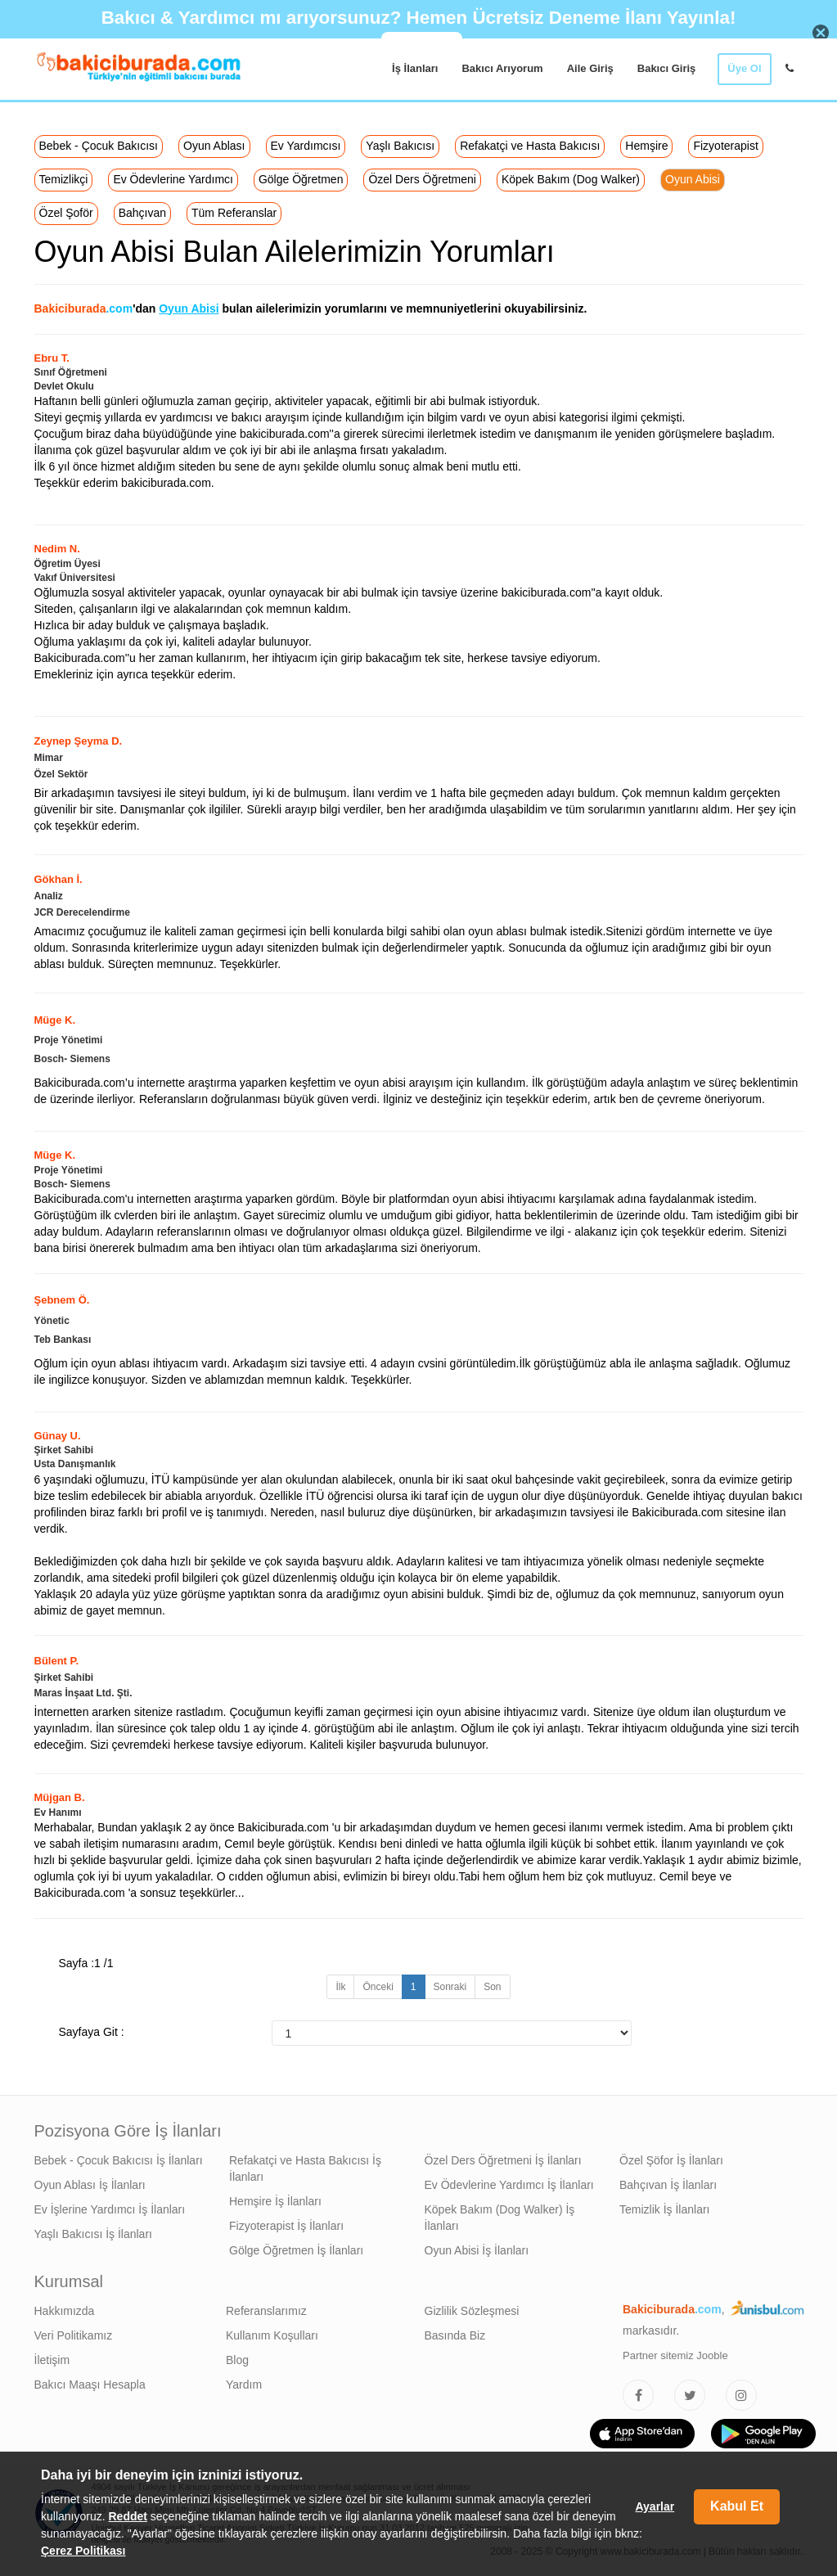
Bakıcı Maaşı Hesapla (90, 2384)
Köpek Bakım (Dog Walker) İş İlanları (500, 2217)
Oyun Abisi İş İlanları (477, 2250)
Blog (237, 2360)
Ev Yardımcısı (306, 145)
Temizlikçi (63, 179)
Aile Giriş (590, 68)
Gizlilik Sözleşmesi (472, 2310)
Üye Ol (744, 68)
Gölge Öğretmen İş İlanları (296, 2250)
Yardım (244, 2384)
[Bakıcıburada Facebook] (638, 2395)
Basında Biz (455, 2335)
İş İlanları (415, 68)
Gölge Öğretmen (301, 179)
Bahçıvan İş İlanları (668, 2184)
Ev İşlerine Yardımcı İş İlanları (110, 2209)
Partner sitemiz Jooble (675, 2355)
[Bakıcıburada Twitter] (689, 2395)
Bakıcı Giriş (666, 68)
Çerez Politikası (83, 2550)
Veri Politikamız (73, 2335)
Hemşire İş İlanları (275, 2201)
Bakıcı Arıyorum (501, 68)
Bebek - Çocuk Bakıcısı (99, 145)
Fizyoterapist (725, 145)
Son (492, 1987)
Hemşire (646, 145)
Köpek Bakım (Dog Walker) (571, 179)
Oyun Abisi (692, 179)
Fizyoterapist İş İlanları (286, 2225)
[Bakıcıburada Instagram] (741, 2395)
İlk (340, 1987)
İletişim (52, 2360)
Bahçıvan (142, 212)
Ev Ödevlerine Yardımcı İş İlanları (509, 2184)
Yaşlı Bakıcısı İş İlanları (93, 2233)
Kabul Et (736, 2506)
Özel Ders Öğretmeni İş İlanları (503, 2160)
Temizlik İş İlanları (664, 2209)
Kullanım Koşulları (272, 2335)
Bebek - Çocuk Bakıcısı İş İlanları (118, 2160)
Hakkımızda (64, 2310)
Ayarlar (654, 2506)
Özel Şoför (66, 212)
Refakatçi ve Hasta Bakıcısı (530, 145)
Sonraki (450, 1987)
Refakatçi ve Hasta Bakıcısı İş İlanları (305, 2168)
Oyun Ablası (214, 145)
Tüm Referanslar (234, 212)
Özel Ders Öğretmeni (421, 179)
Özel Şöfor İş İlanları (671, 2160)
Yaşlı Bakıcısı (400, 145)
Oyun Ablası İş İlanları (90, 2184)
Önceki (377, 1987)
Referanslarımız (266, 2310)
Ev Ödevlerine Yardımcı (173, 179)
